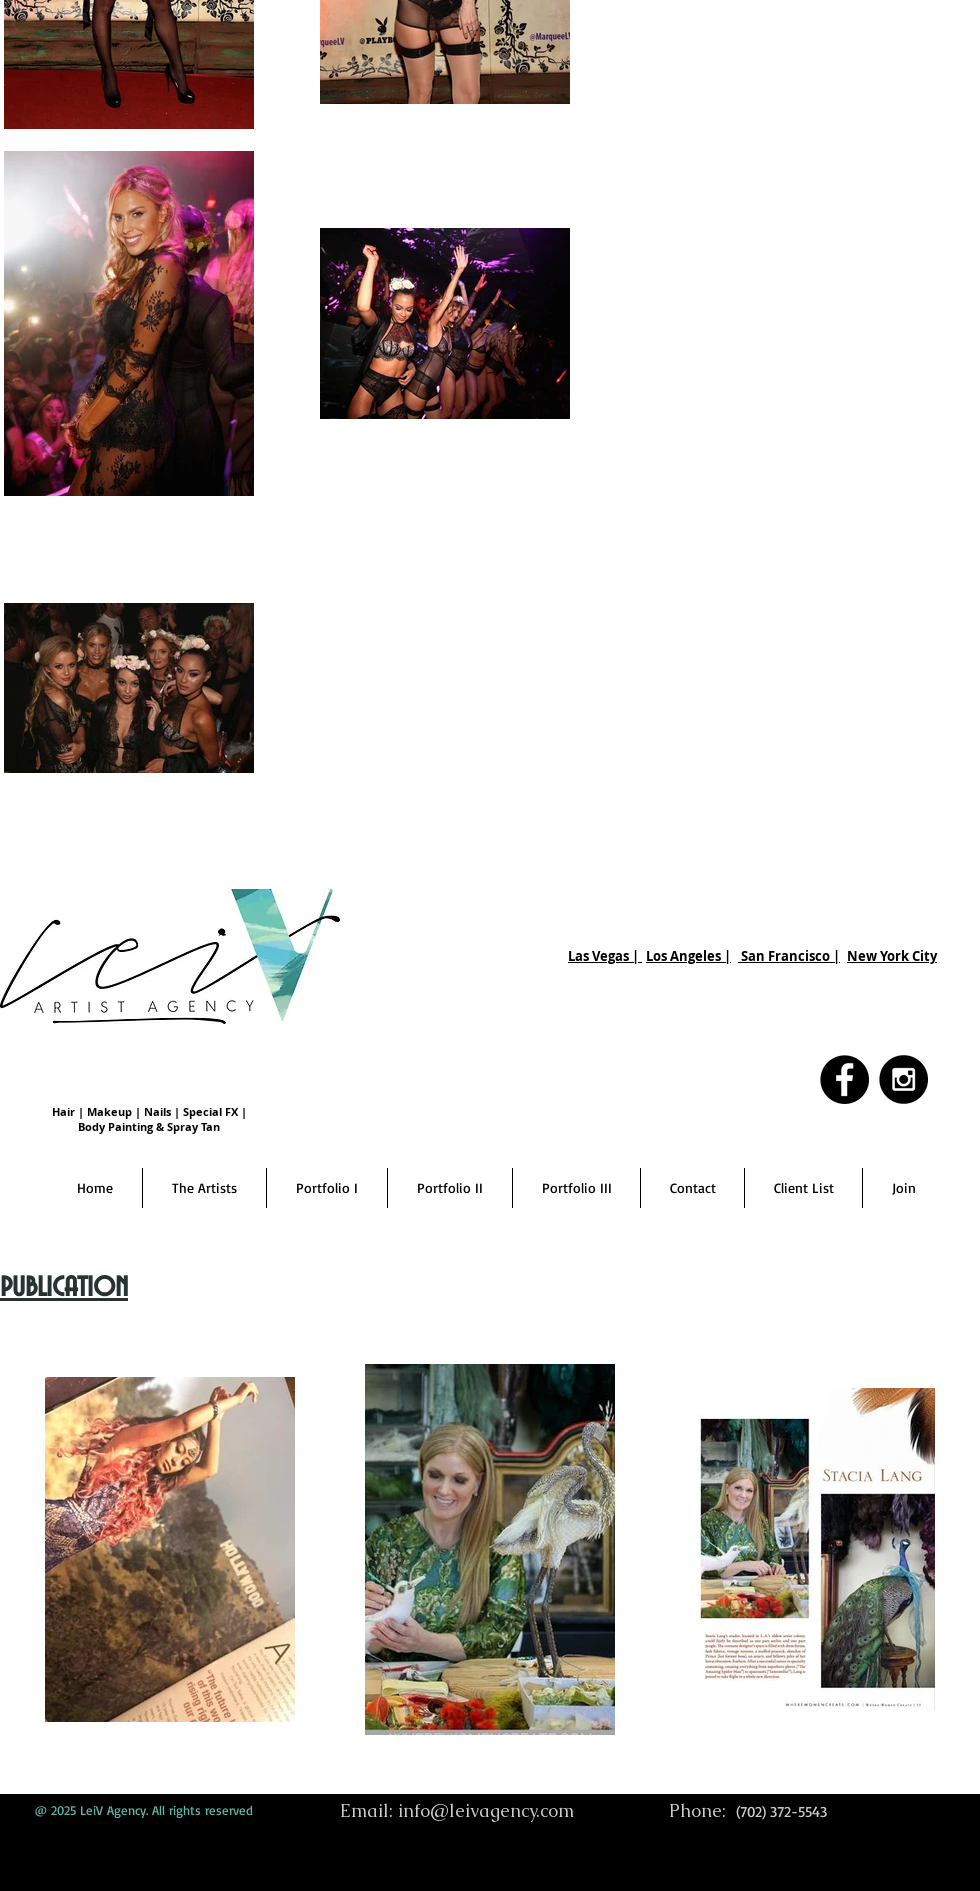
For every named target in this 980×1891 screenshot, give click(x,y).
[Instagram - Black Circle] (903, 1079)
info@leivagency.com (486, 1810)
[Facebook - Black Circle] (844, 1079)
